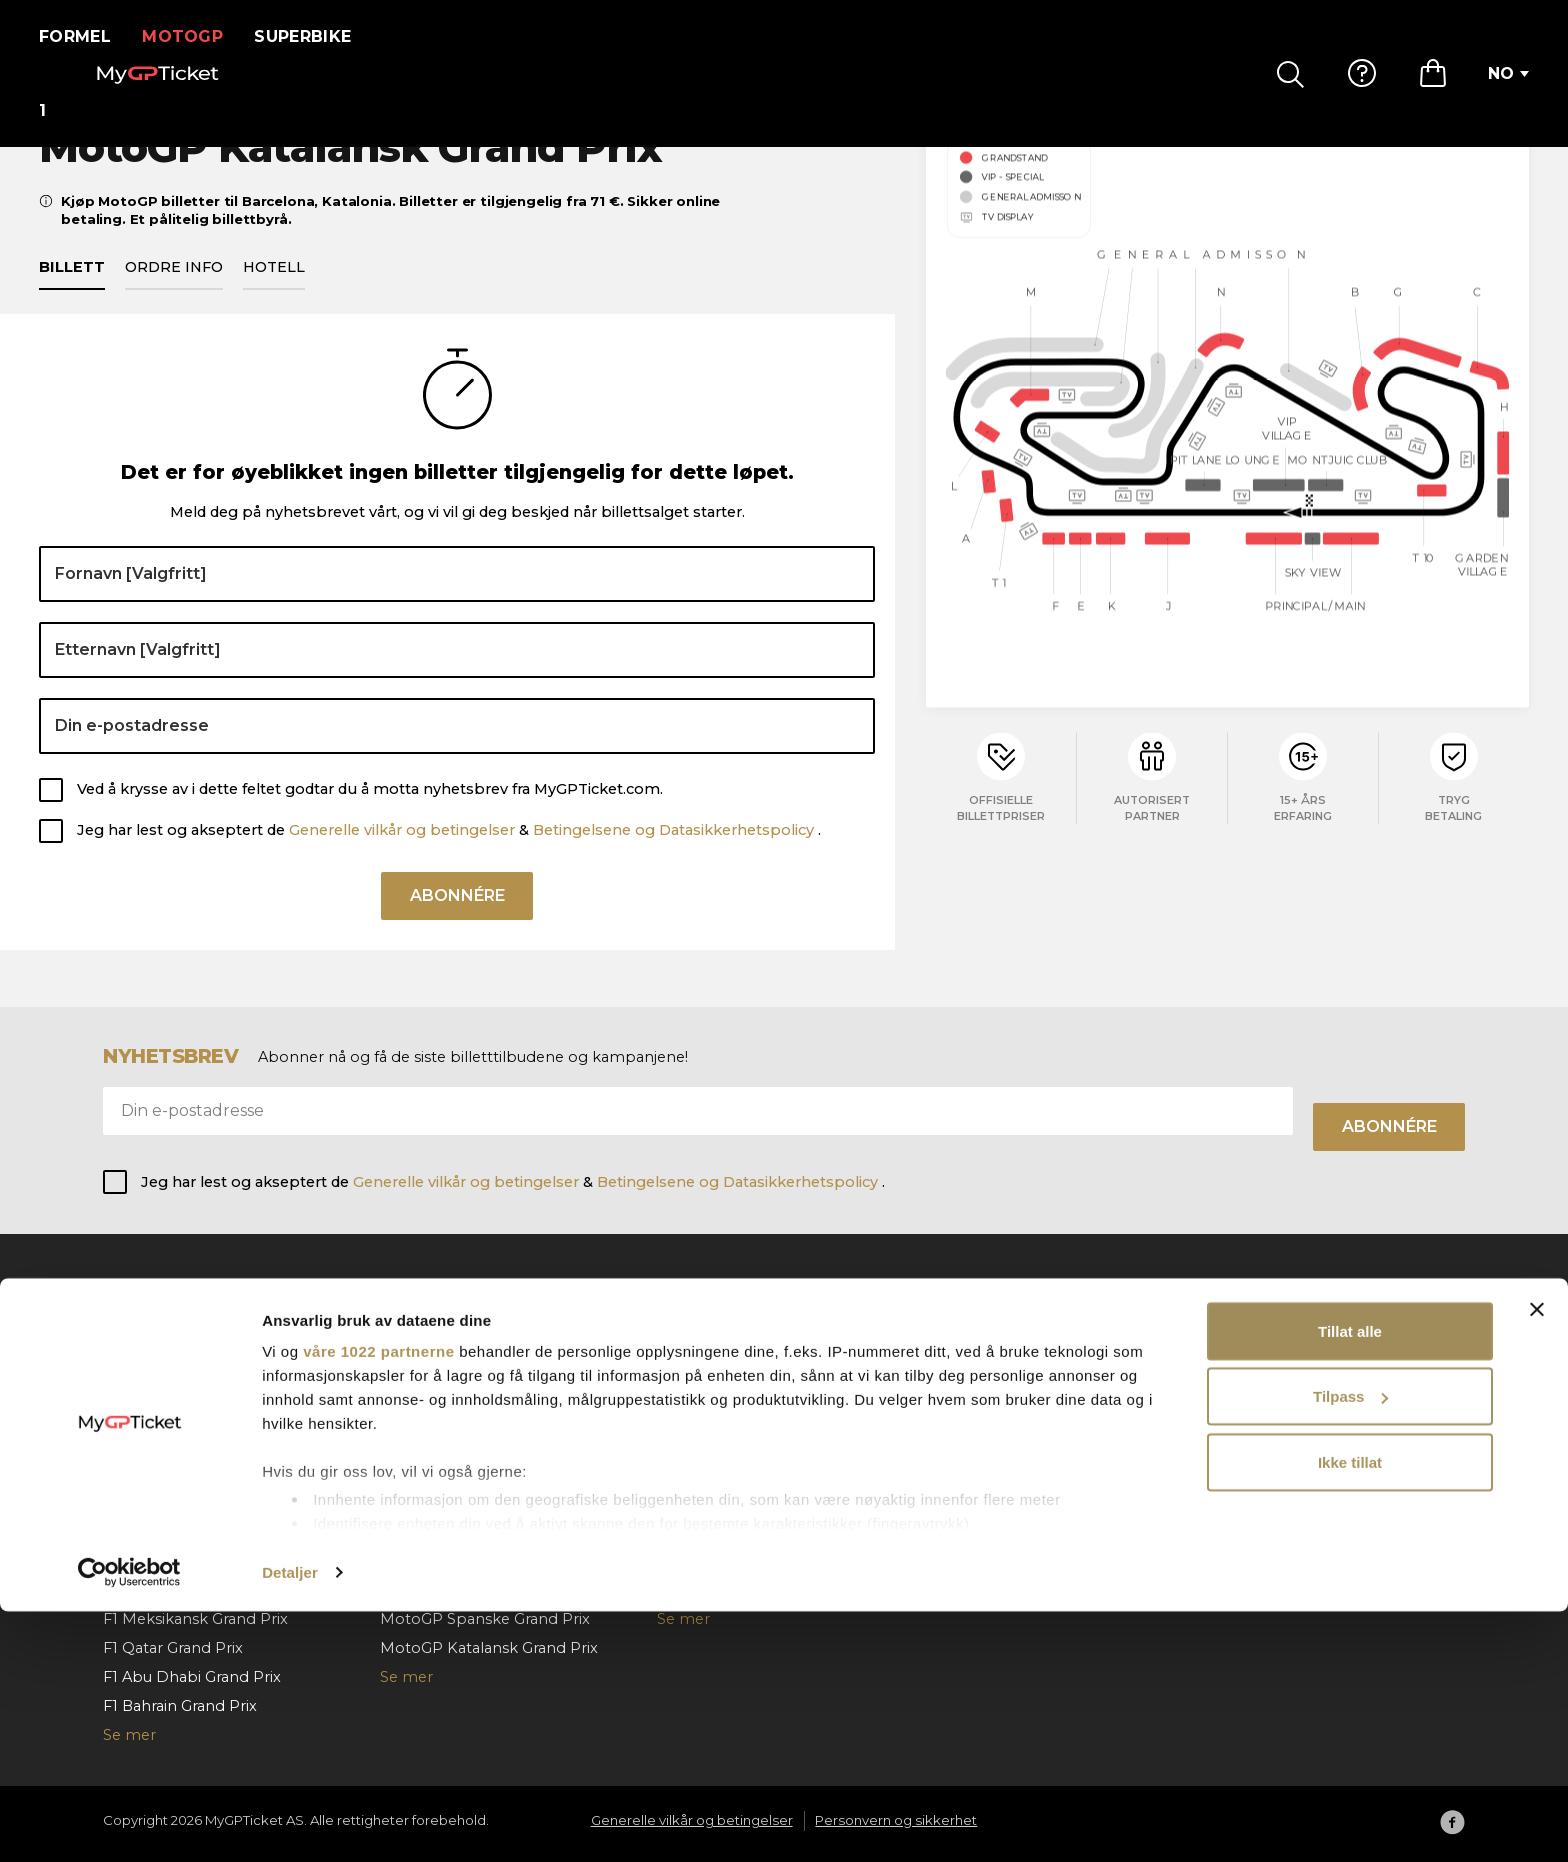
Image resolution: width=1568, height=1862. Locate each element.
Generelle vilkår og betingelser (402, 853)
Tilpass (1350, 1647)
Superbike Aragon (723, 1328)
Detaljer (290, 1822)
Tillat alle (1350, 1581)
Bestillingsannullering (1013, 1415)
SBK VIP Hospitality (728, 1473)
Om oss (1240, 1328)
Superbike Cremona (732, 1415)
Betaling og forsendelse (1022, 1386)
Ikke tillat (1350, 1712)
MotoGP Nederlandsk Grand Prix (500, 1415)
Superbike (315, 36)
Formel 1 (81, 36)
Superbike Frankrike (731, 1386)
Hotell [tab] (274, 290)
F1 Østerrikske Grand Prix (194, 1386)
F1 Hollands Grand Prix (185, 1473)
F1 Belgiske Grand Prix (183, 1415)
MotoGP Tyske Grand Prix (474, 1444)
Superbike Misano (723, 1357)
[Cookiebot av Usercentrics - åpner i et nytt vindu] (129, 1823)
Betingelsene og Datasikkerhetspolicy (675, 853)
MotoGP (195, 36)
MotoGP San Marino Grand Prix (495, 1502)
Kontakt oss (979, 1444)
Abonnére (457, 926)
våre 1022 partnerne (378, 1601)
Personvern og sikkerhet (1303, 1386)
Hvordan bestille (995, 1357)
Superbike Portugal (729, 1502)
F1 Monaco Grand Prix (183, 1328)
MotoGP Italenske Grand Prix (487, 1328)
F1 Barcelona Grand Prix (189, 1357)
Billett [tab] (72, 290)
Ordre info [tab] (174, 290)
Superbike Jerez (717, 1444)
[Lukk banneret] (1537, 1560)
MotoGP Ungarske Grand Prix (489, 1357)
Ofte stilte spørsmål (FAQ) (1030, 1328)
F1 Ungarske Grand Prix (188, 1444)
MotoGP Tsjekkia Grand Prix (481, 1386)
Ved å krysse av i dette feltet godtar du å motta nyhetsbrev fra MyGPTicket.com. (370, 813)
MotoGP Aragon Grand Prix (480, 1473)
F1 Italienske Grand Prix (187, 1502)
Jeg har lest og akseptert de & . (449, 853)
